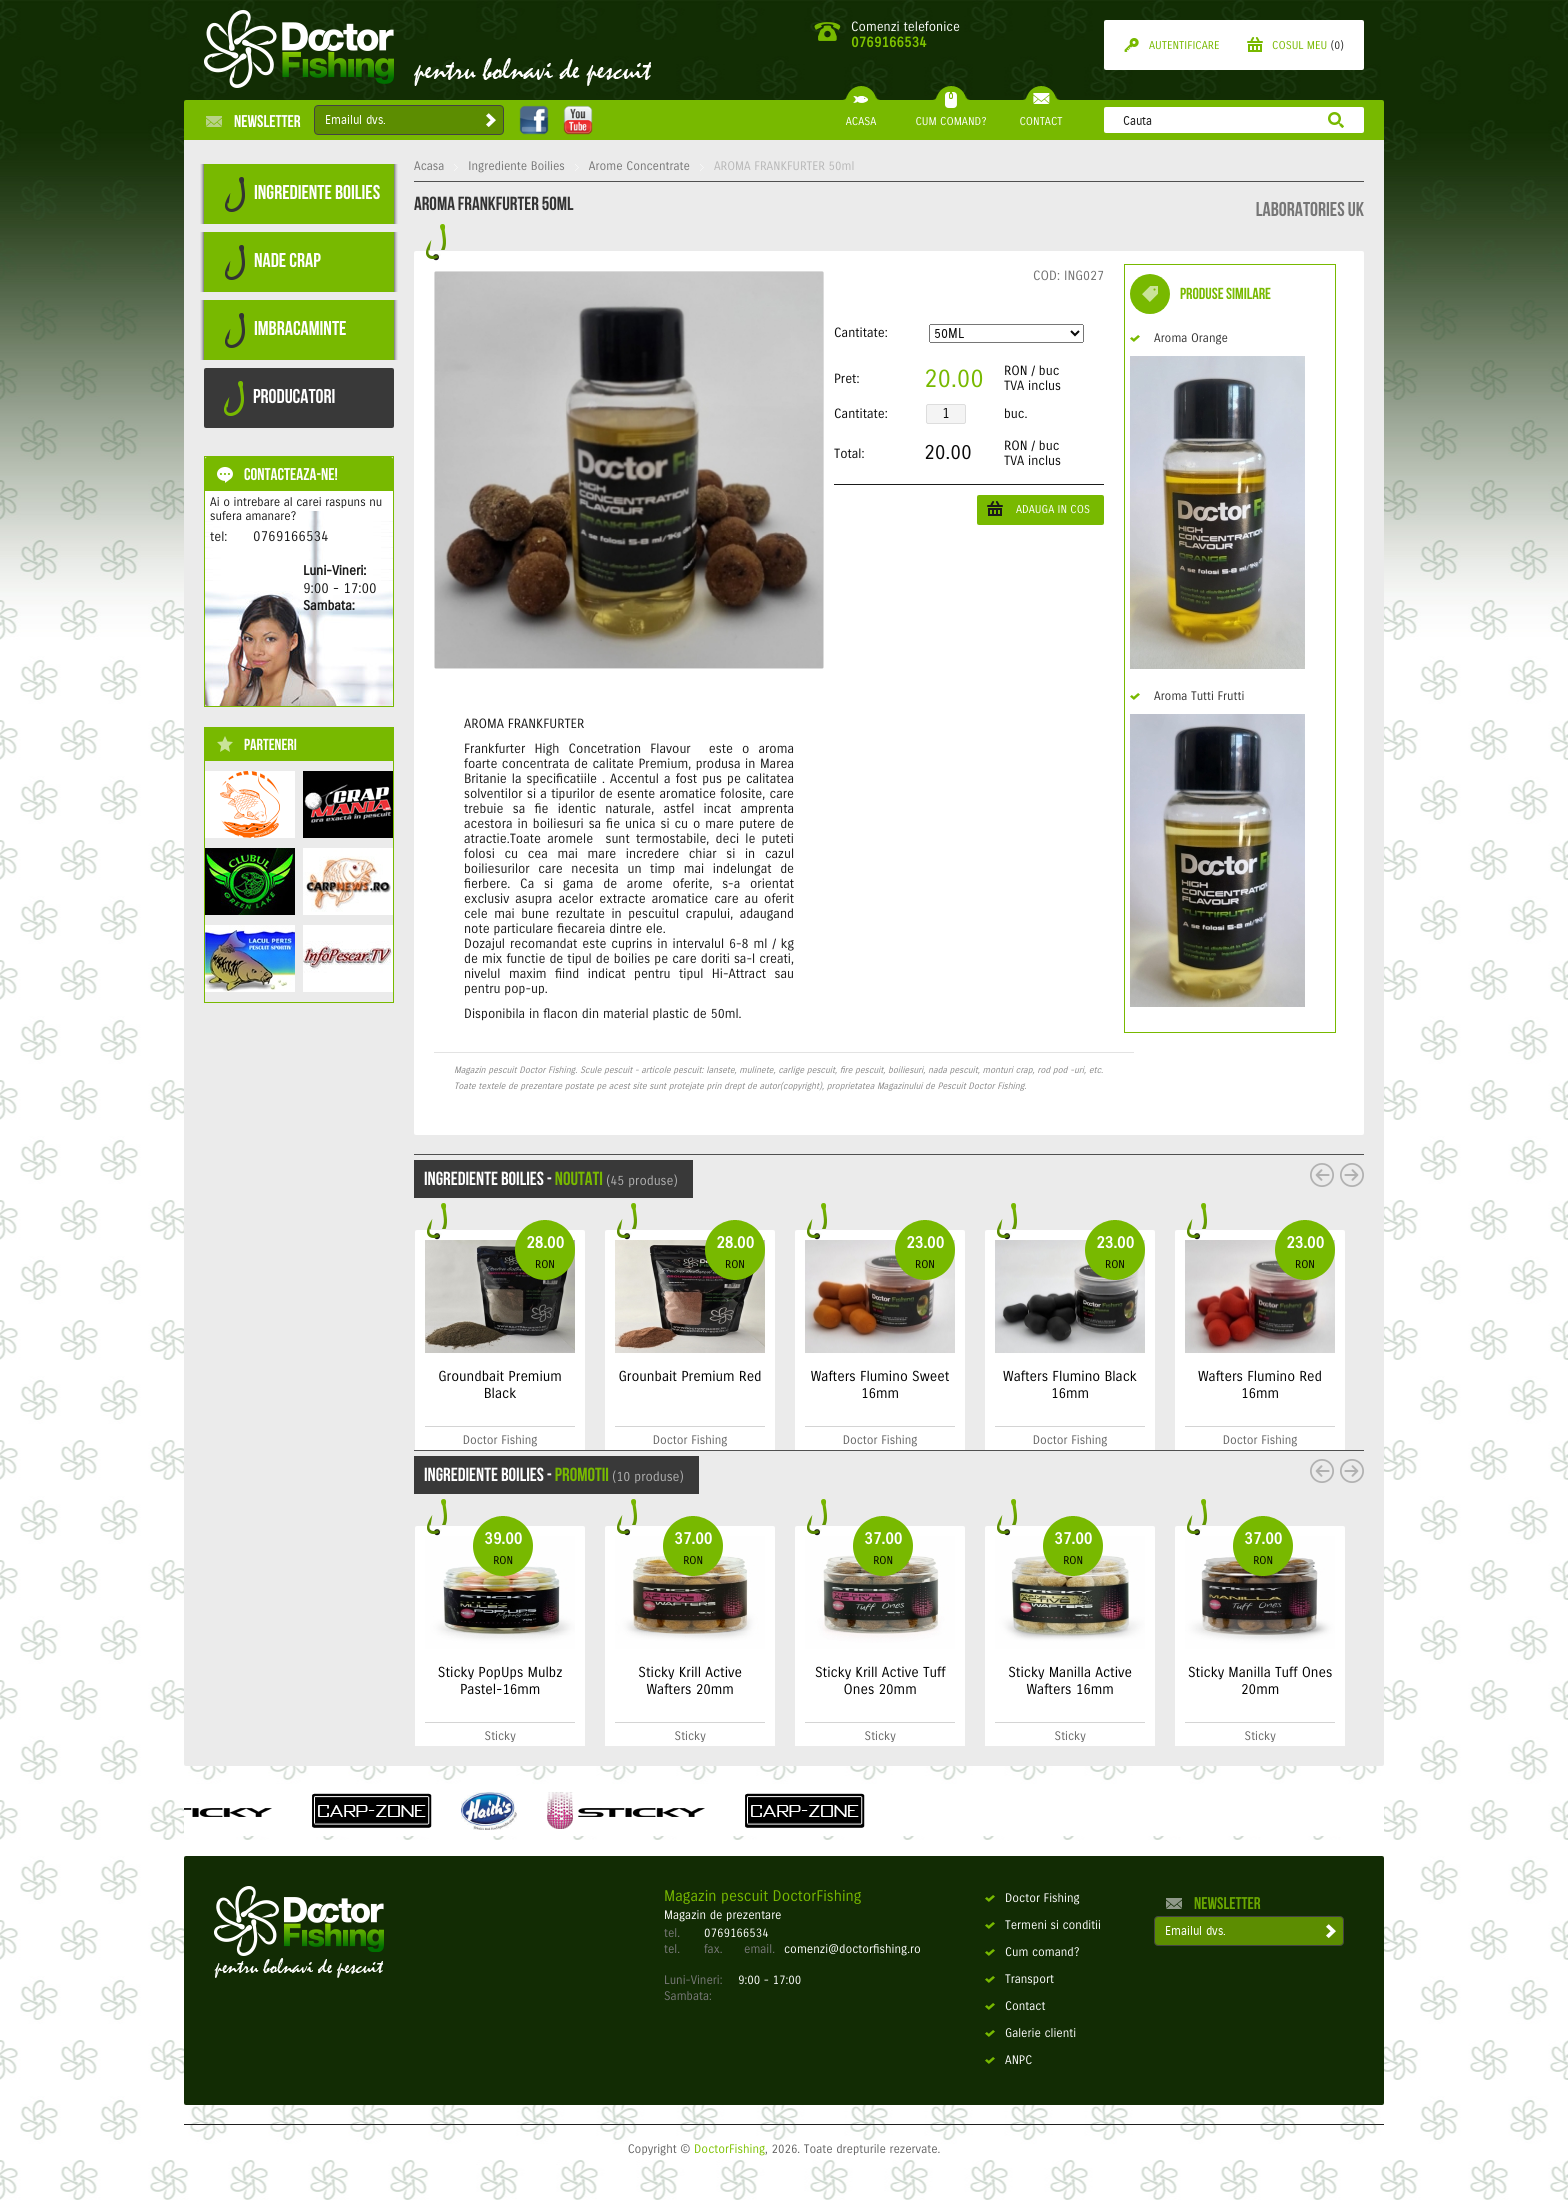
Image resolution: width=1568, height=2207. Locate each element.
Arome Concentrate (639, 167)
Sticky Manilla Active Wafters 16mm (1207, 1681)
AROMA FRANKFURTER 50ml (784, 167)
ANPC (1008, 2061)
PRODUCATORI (279, 398)
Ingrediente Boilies (516, 167)
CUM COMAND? (950, 114)
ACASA (861, 114)
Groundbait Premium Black (635, 1385)
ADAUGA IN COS (1038, 508)
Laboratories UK (1310, 209)
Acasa (429, 167)
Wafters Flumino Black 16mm (1205, 1385)
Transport (1019, 1980)
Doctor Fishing (1032, 1899)
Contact (1015, 2007)
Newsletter (253, 121)
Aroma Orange (1179, 339)
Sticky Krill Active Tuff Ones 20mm (1016, 1681)
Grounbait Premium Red (825, 1376)
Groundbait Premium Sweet (436, 1385)
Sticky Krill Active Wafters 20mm (827, 1681)
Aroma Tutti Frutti (1187, 697)
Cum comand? (1032, 1953)
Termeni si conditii (1043, 1926)
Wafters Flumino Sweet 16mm (1015, 1385)
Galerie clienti (1030, 2034)
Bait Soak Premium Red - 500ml (436, 1681)
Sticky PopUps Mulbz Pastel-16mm (636, 1681)
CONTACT (1040, 114)
